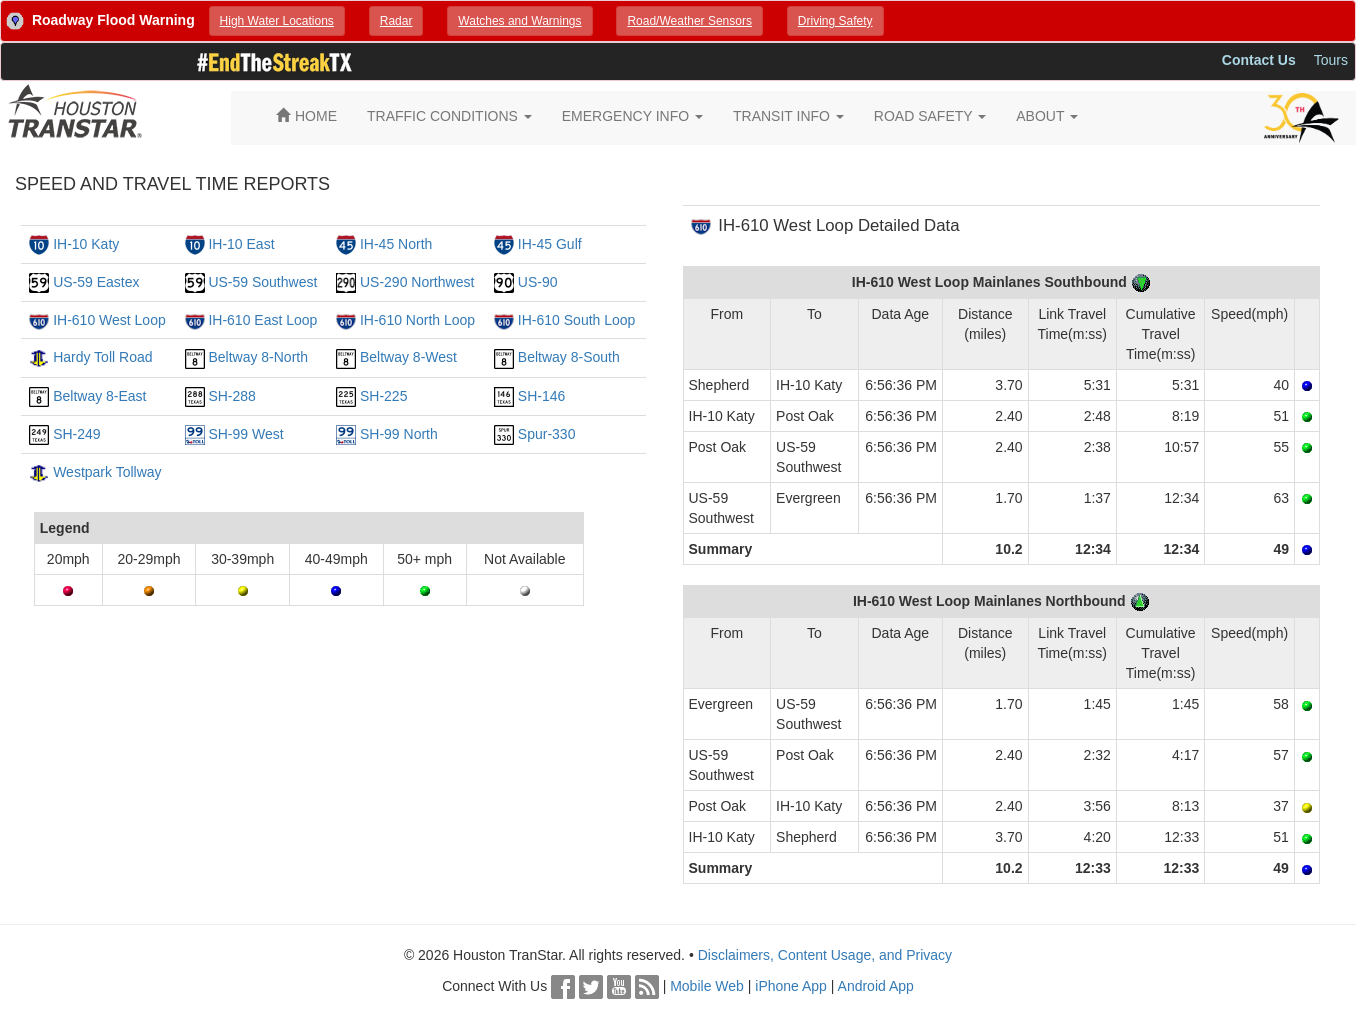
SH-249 (76, 434)
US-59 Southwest (262, 282)
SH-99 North (399, 434)
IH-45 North (396, 244)
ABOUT (1047, 116)
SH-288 (231, 396)
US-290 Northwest (417, 282)
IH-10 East (241, 244)
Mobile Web (707, 986)
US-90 (538, 282)
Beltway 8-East (99, 396)
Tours (1331, 60)
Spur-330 (547, 434)
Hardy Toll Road (102, 357)
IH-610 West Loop (109, 320)
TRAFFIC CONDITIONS (449, 116)
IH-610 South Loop (577, 320)
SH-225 (383, 396)
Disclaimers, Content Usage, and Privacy (825, 955)
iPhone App (791, 986)
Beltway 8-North (258, 357)
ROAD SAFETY (930, 116)
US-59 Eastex (96, 282)
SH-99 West (245, 434)
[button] (277, 21)
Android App (876, 986)
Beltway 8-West (408, 357)
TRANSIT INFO (788, 116)
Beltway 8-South (569, 357)
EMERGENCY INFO (632, 116)
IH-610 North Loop (417, 320)
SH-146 (541, 396)
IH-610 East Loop (262, 320)
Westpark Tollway (107, 472)
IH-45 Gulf (550, 244)
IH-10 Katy (86, 244)
